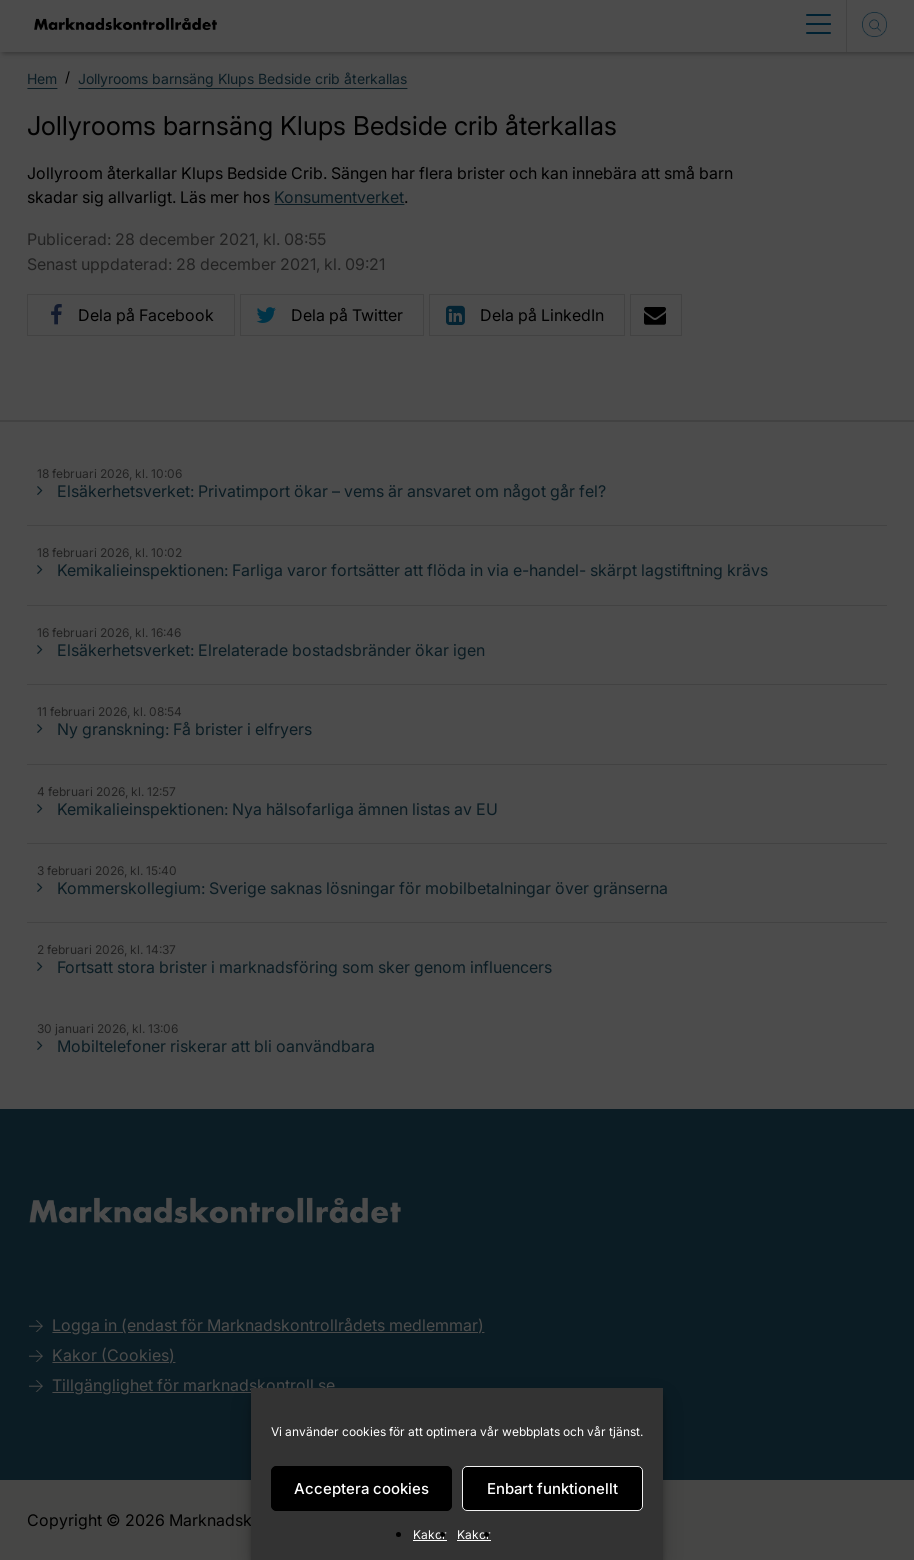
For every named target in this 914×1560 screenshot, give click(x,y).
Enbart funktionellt (552, 1488)
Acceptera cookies (361, 1488)
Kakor (430, 1534)
